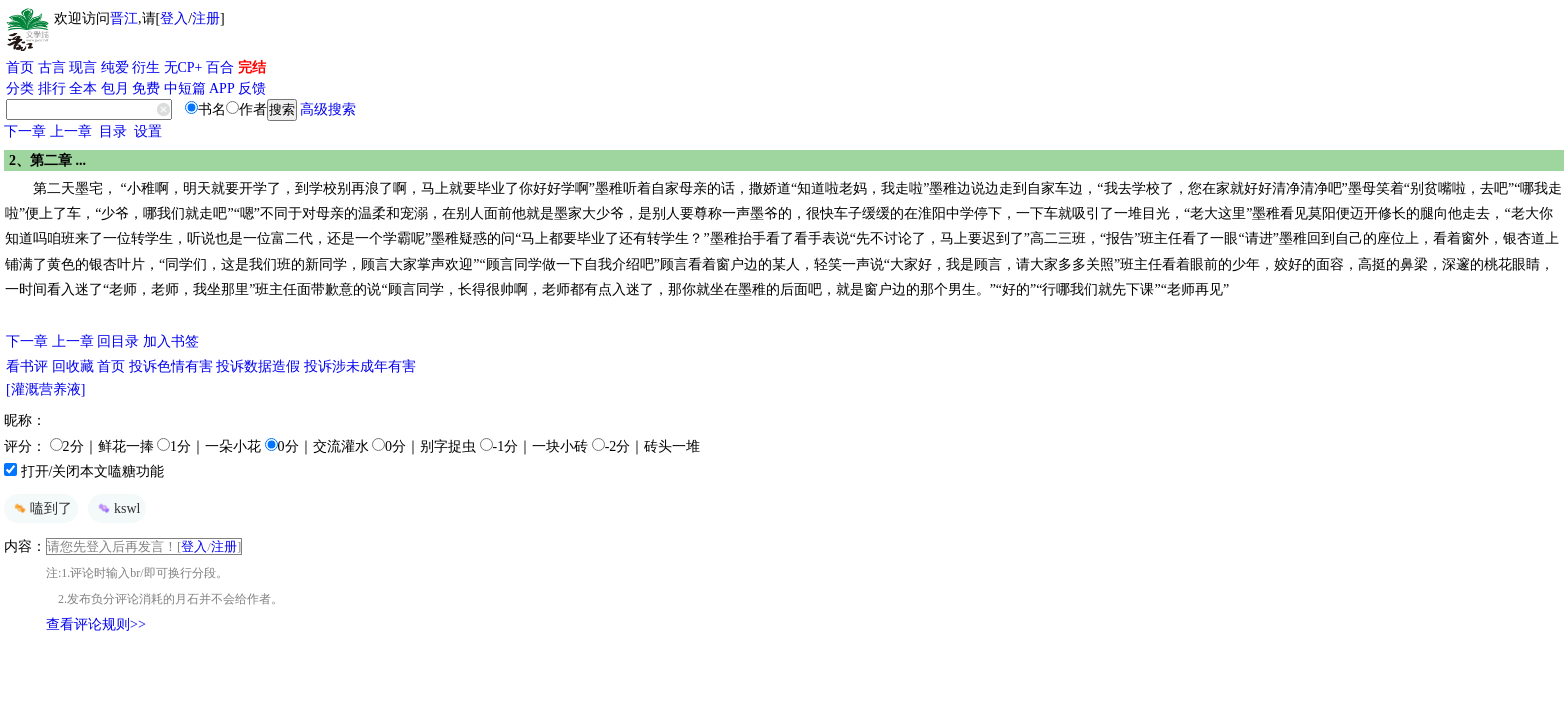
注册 (206, 18)
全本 (83, 88)
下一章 (25, 131)
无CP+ (183, 67)
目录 (113, 131)
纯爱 (115, 67)
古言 (52, 67)
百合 (220, 67)
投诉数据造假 (258, 366)
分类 (20, 88)
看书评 (27, 366)
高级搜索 (328, 109)
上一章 (71, 131)
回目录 (118, 341)
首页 (20, 67)
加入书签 (171, 341)
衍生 (146, 67)
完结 (252, 67)
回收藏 (73, 366)
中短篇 (185, 88)
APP (222, 88)
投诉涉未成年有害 (360, 366)
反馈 (252, 88)
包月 (115, 88)
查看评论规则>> (96, 624)
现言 (83, 67)
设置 (148, 131)
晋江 (124, 18)
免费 (146, 88)
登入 (174, 18)
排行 (52, 88)
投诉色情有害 (171, 366)
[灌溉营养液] (45, 389)
